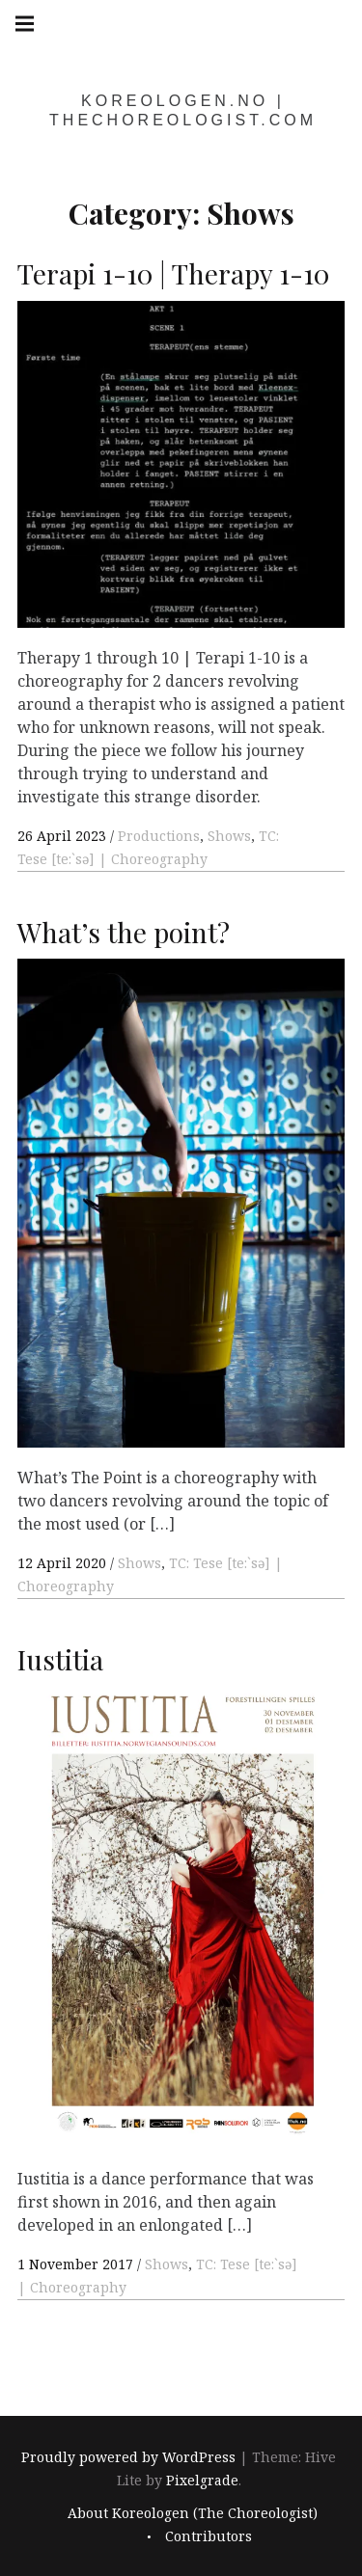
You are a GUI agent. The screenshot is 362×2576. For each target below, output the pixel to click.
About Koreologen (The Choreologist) (193, 2513)
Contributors (208, 2536)
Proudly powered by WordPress (128, 2457)
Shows (229, 836)
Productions (159, 836)
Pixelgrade (202, 2480)
